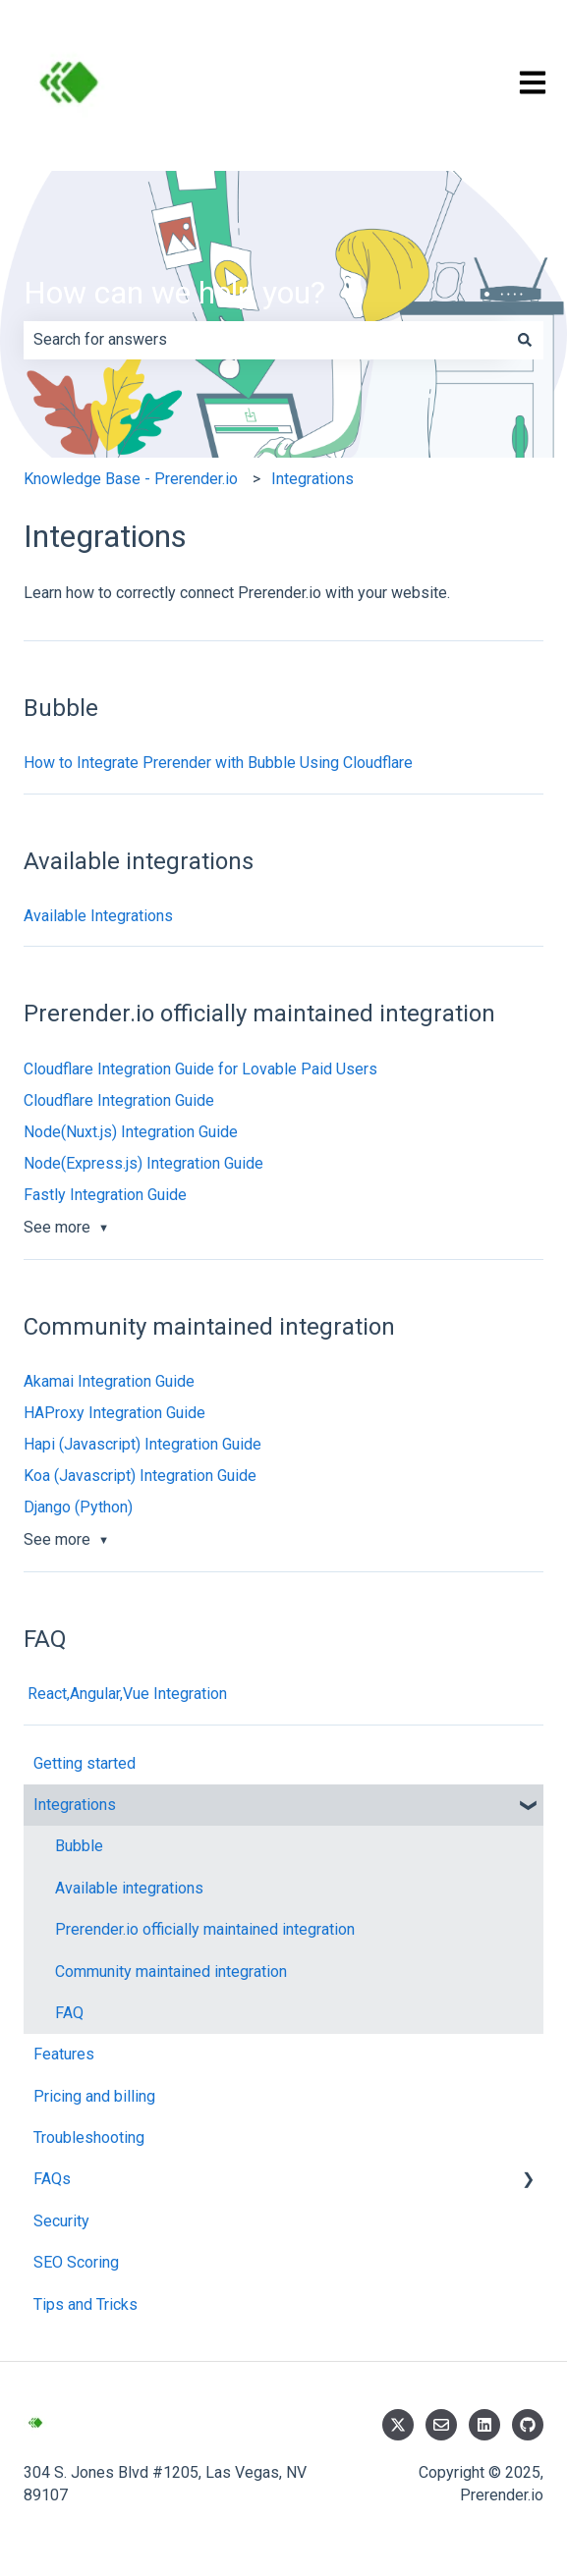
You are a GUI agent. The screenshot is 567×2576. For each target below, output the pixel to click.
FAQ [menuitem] (69, 2012)
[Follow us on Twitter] (398, 2424)
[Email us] (441, 2424)
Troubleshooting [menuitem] (88, 2137)
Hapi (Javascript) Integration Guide (142, 1444)
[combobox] (265, 339)
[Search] (524, 339)
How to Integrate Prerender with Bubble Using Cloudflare (218, 762)
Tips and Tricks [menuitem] (85, 2304)
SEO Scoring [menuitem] (76, 2262)
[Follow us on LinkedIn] (484, 2424)
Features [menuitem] (63, 2054)
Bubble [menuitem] (79, 1845)
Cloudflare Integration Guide (119, 1100)
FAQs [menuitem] (52, 2178)
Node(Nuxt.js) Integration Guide (131, 1132)
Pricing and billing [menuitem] (94, 2096)
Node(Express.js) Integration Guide (143, 1163)
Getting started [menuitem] (84, 1763)
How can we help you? (174, 292)
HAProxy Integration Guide (114, 1412)
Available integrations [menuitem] (129, 1888)
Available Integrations (98, 915)
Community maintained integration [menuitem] (171, 1971)
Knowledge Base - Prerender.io (131, 478)
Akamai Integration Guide (109, 1381)
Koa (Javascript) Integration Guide (140, 1475)
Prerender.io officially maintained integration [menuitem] (205, 1929)
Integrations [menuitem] (74, 1804)
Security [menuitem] (61, 2221)
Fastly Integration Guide (105, 1194)
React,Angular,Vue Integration (125, 1693)
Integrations (312, 478)
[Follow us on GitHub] (527, 2424)
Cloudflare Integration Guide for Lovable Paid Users (200, 1069)
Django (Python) (78, 1507)
